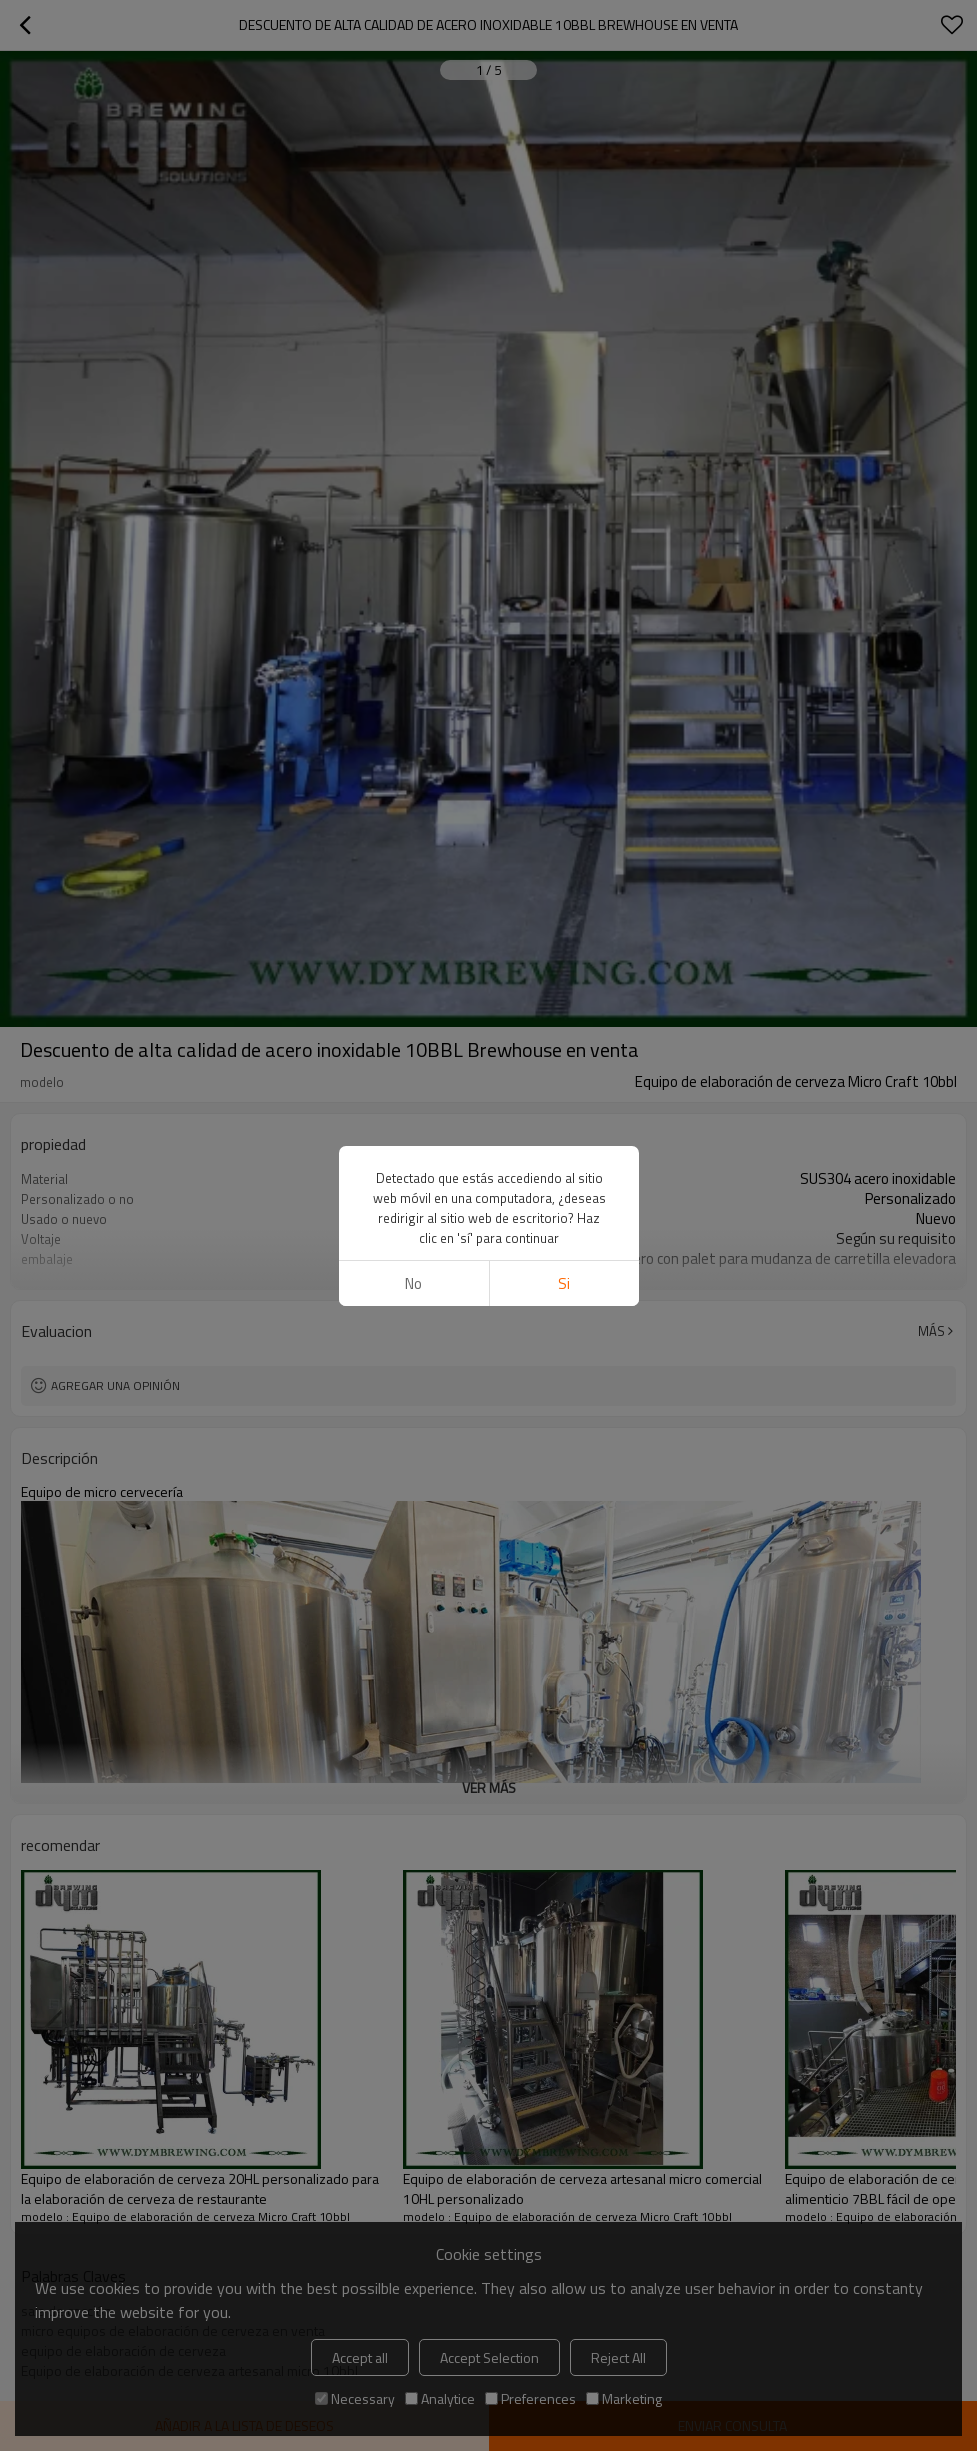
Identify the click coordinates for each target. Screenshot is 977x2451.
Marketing (624, 2398)
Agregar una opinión (115, 1385)
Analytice (440, 2398)
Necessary (355, 2398)
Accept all (360, 2357)
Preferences (530, 2398)
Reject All (618, 2357)
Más (931, 1331)
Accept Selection (489, 2357)
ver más (489, 1273)
